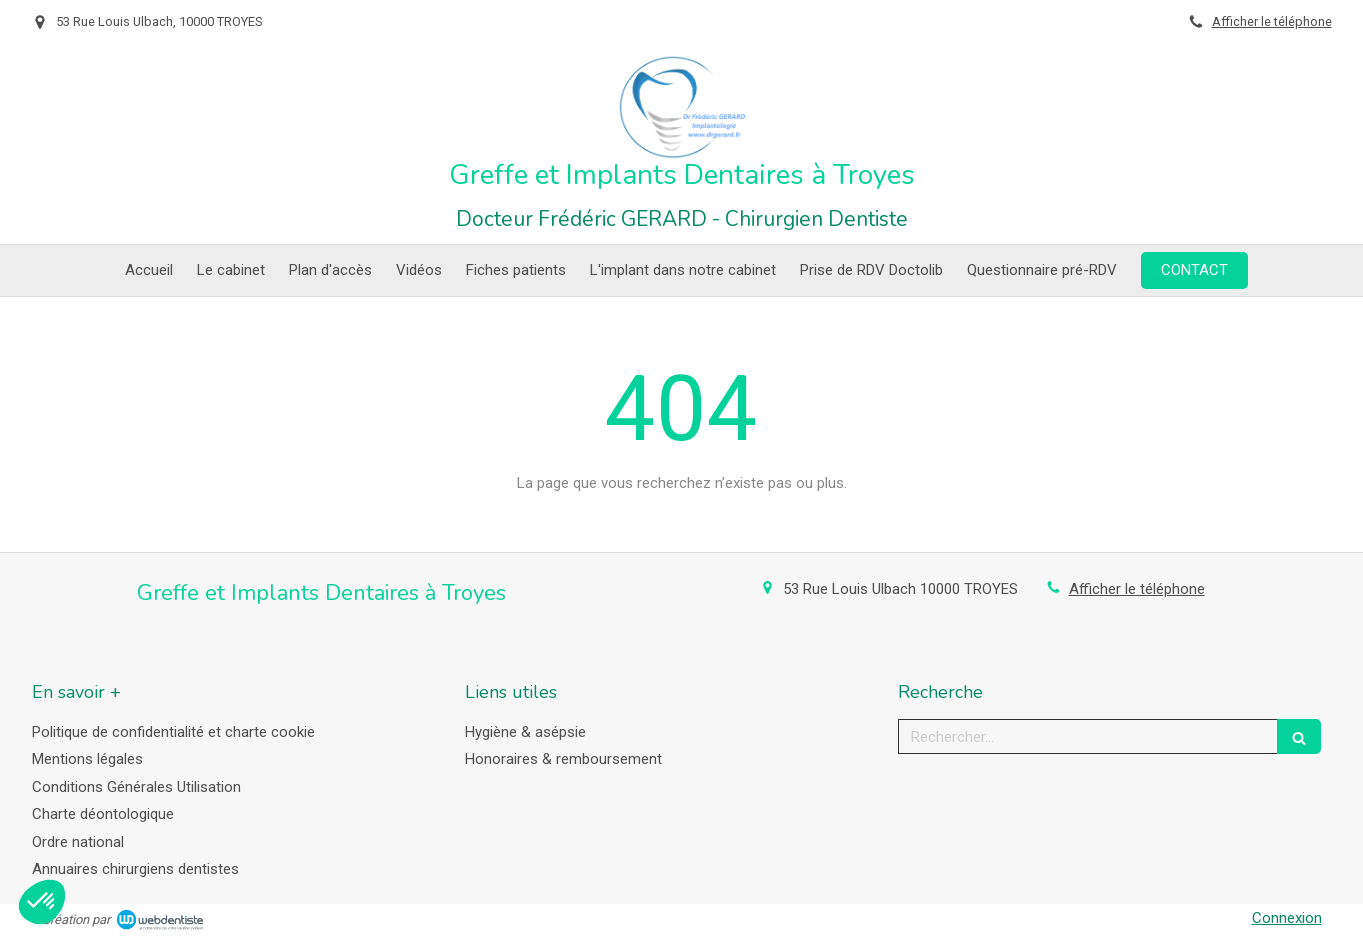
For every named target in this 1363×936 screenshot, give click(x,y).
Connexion (1287, 918)
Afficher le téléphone (1272, 21)
